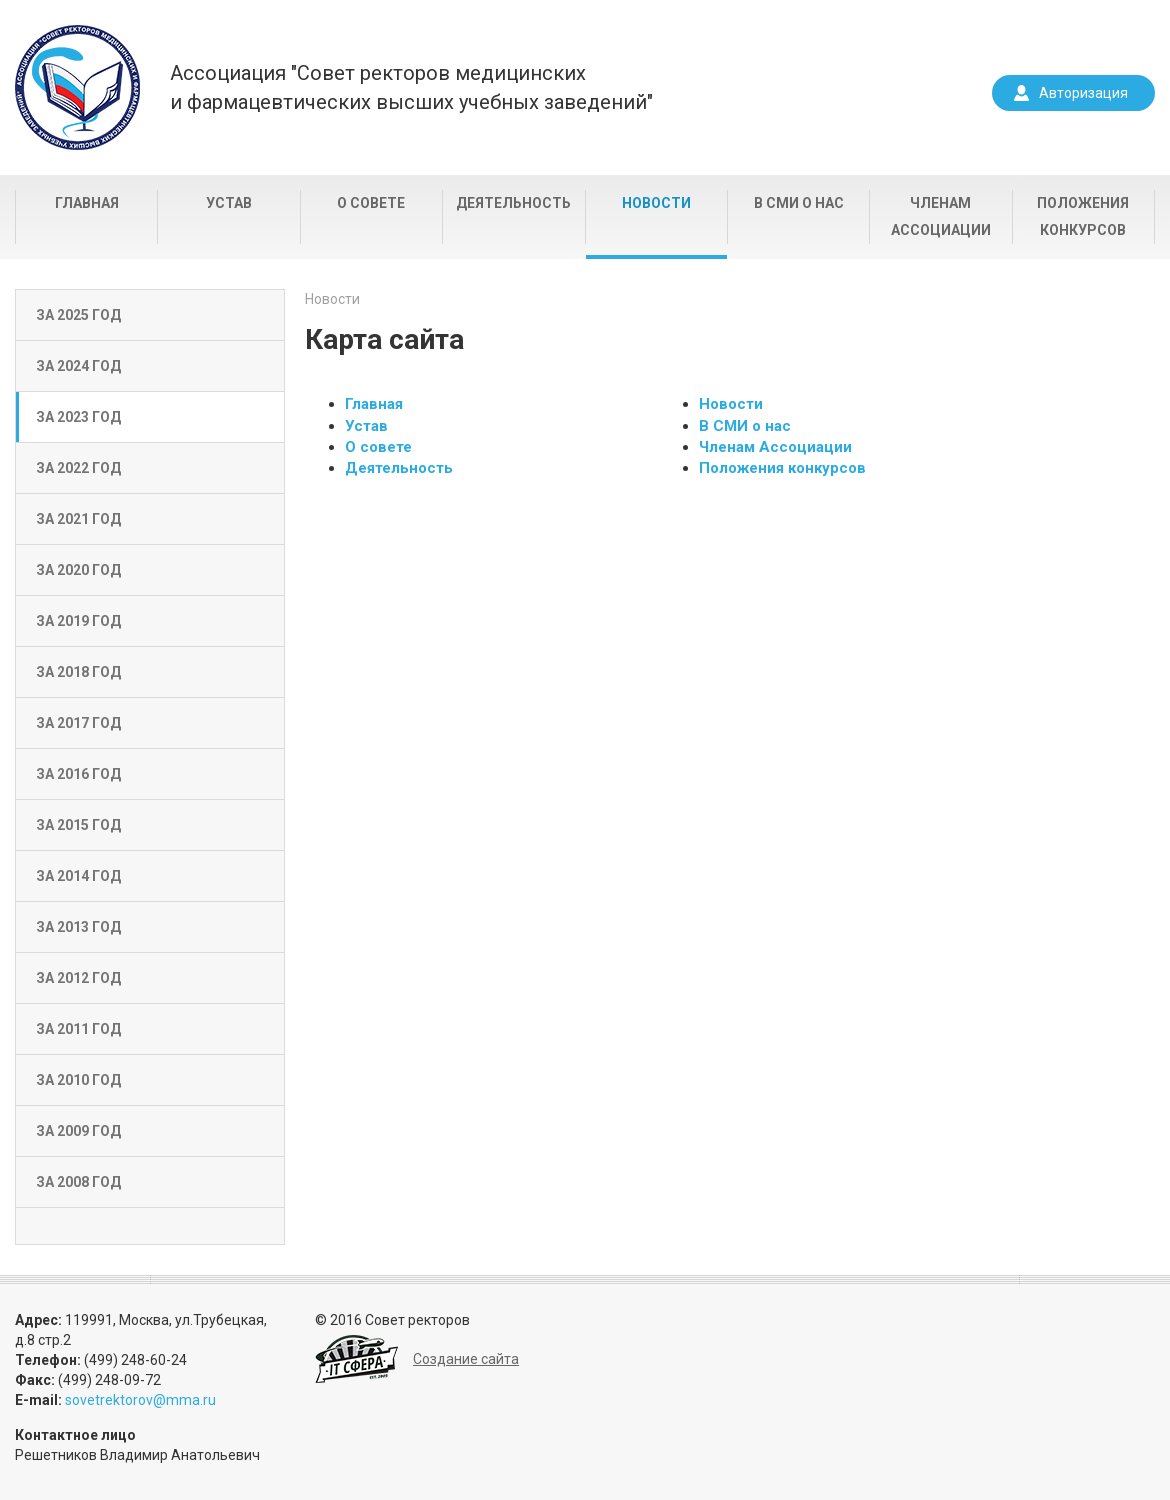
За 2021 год (78, 519)
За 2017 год (78, 723)
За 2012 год (78, 978)
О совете (371, 203)
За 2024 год (78, 366)
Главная (87, 203)
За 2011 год (78, 1029)
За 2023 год (78, 417)
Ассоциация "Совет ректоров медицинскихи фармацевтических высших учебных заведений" (411, 87)
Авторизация (1083, 93)
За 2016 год (78, 774)
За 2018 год (78, 672)
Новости (656, 203)
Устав (229, 203)
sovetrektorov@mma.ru (140, 1400)
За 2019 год (78, 621)
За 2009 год (78, 1131)
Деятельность (513, 203)
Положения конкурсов (1083, 216)
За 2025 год (78, 315)
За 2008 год (78, 1182)
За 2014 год (78, 876)
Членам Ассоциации (941, 216)
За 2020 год (78, 570)
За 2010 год (78, 1080)
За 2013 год (78, 927)
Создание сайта (466, 1359)
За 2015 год (78, 825)
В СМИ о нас (799, 203)
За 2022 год (78, 468)
